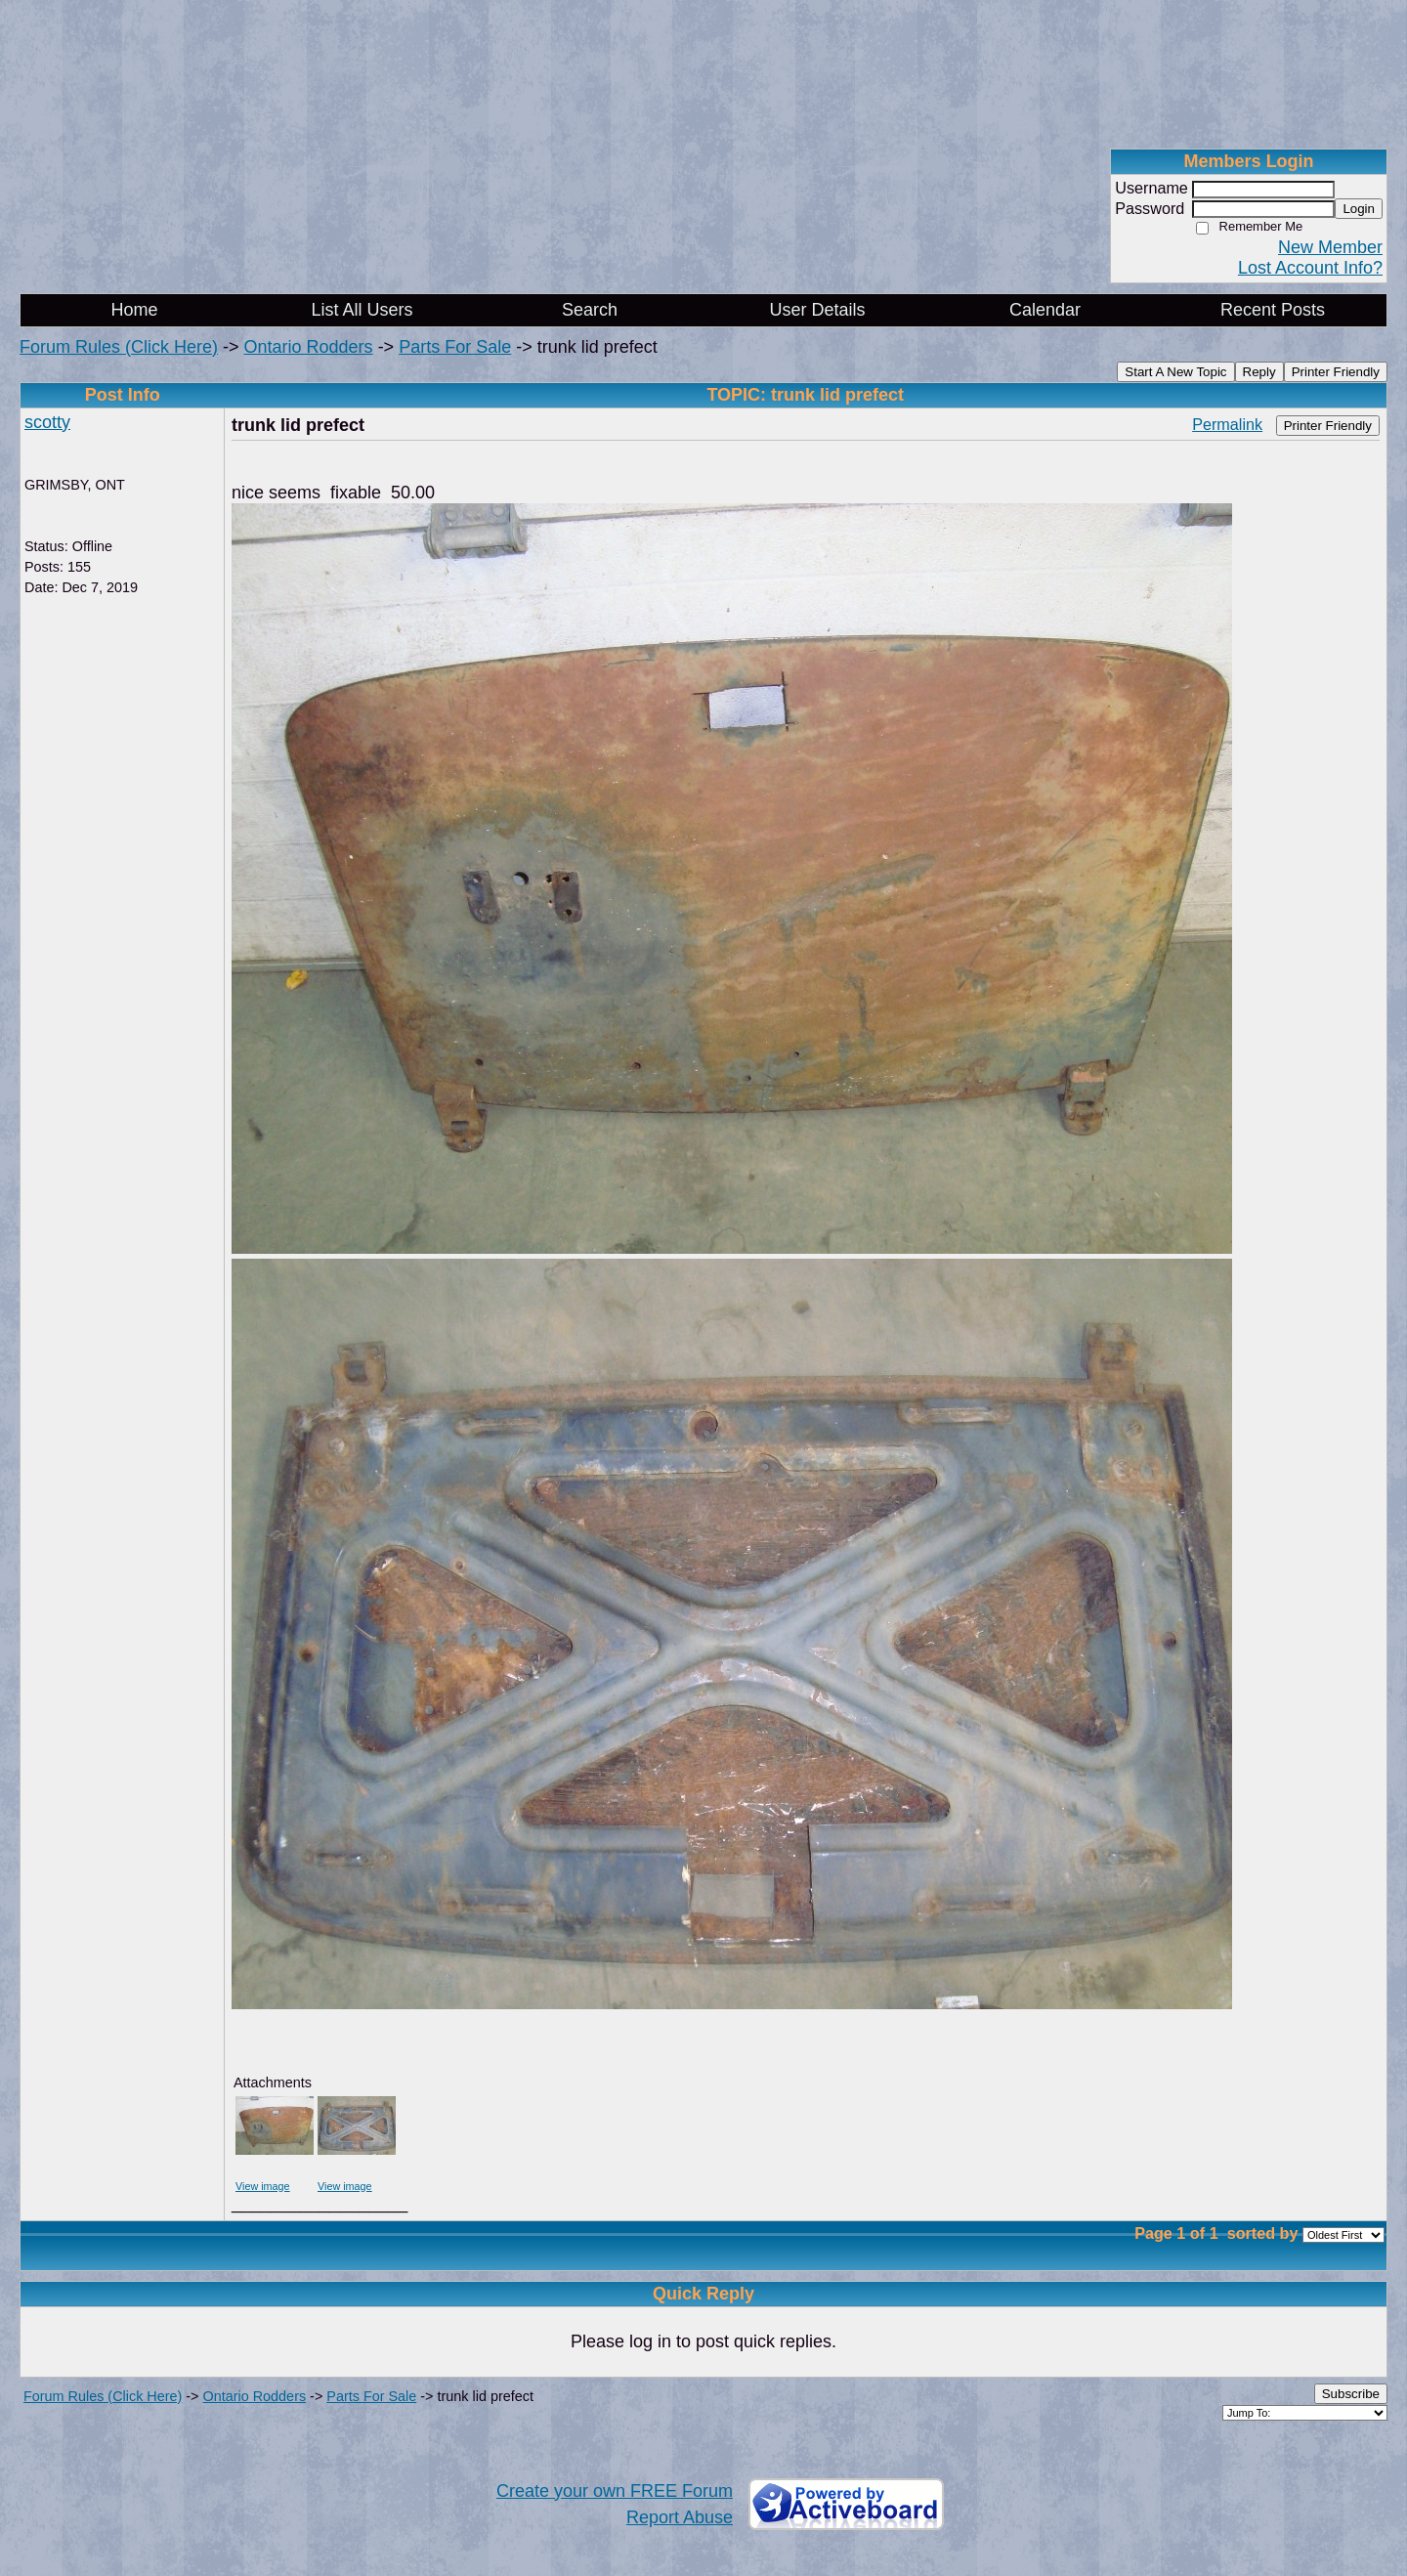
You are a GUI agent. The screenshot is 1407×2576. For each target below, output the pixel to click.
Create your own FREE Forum (614, 2491)
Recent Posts (1272, 310)
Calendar (1045, 310)
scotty (47, 422)
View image (262, 2186)
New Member (1330, 247)
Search (590, 310)
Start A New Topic (1175, 372)
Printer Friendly (1336, 372)
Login (1359, 208)
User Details (817, 310)
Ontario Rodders (308, 347)
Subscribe (1351, 2393)
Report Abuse (679, 2517)
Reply (1259, 372)
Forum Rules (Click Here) (119, 347)
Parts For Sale (455, 347)
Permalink (1227, 424)
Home (133, 310)
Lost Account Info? (1310, 268)
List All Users (361, 310)
